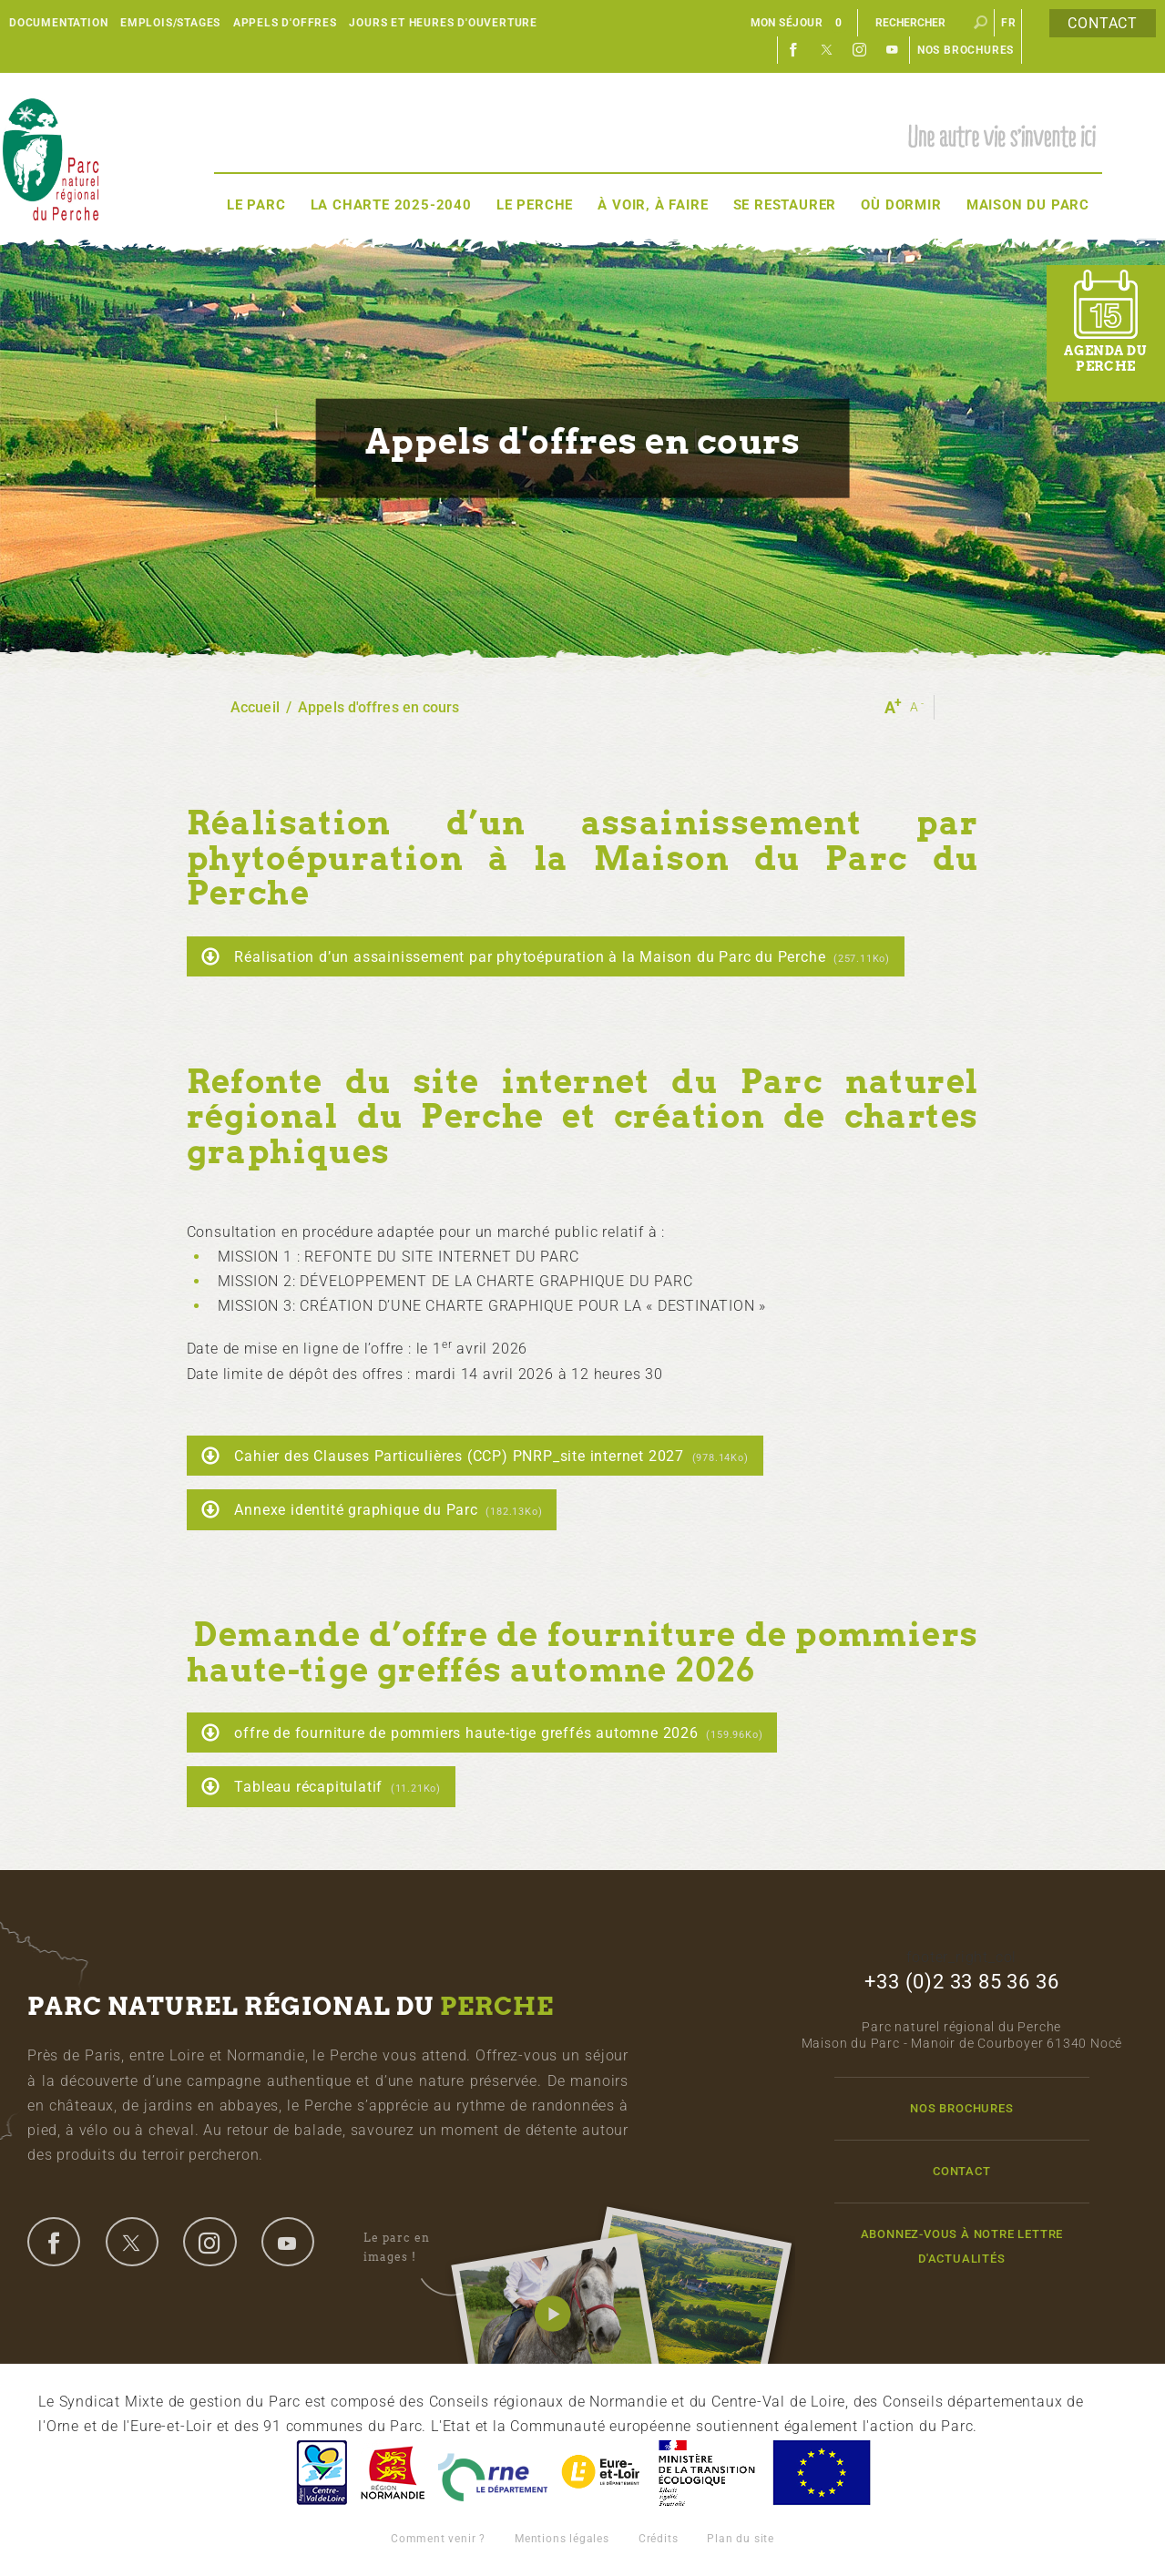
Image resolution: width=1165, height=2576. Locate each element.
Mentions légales (562, 2538)
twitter (132, 2241)
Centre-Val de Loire (320, 2472)
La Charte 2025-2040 (391, 205)
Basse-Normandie (392, 2472)
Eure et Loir (602, 2472)
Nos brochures (965, 50)
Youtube (892, 50)
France (707, 2472)
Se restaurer (785, 205)
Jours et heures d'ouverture (443, 22)
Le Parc (256, 205)
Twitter (827, 50)
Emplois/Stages (170, 22)
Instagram (859, 50)
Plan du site (740, 2538)
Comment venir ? (438, 2538)
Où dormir (901, 205)
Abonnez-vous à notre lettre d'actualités (962, 2246)
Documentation (58, 22)
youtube (287, 2241)
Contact (1103, 23)
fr (1009, 22)
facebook (53, 2241)
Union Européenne (821, 2472)
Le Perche (534, 205)
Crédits (659, 2538)
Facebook (794, 50)
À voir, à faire (653, 205)
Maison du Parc (1027, 205)
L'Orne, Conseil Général (492, 2472)
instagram (209, 2241)
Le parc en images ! (416, 2248)
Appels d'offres (285, 22)
